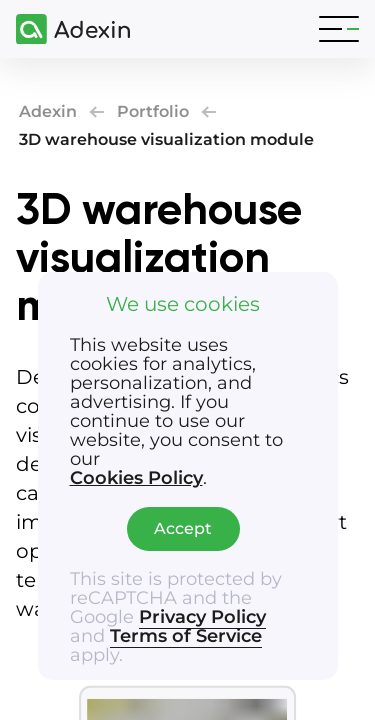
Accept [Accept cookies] (183, 528)
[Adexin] (65, 29)
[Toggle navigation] (339, 29)
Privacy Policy (202, 617)
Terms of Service (186, 636)
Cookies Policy (136, 478)
